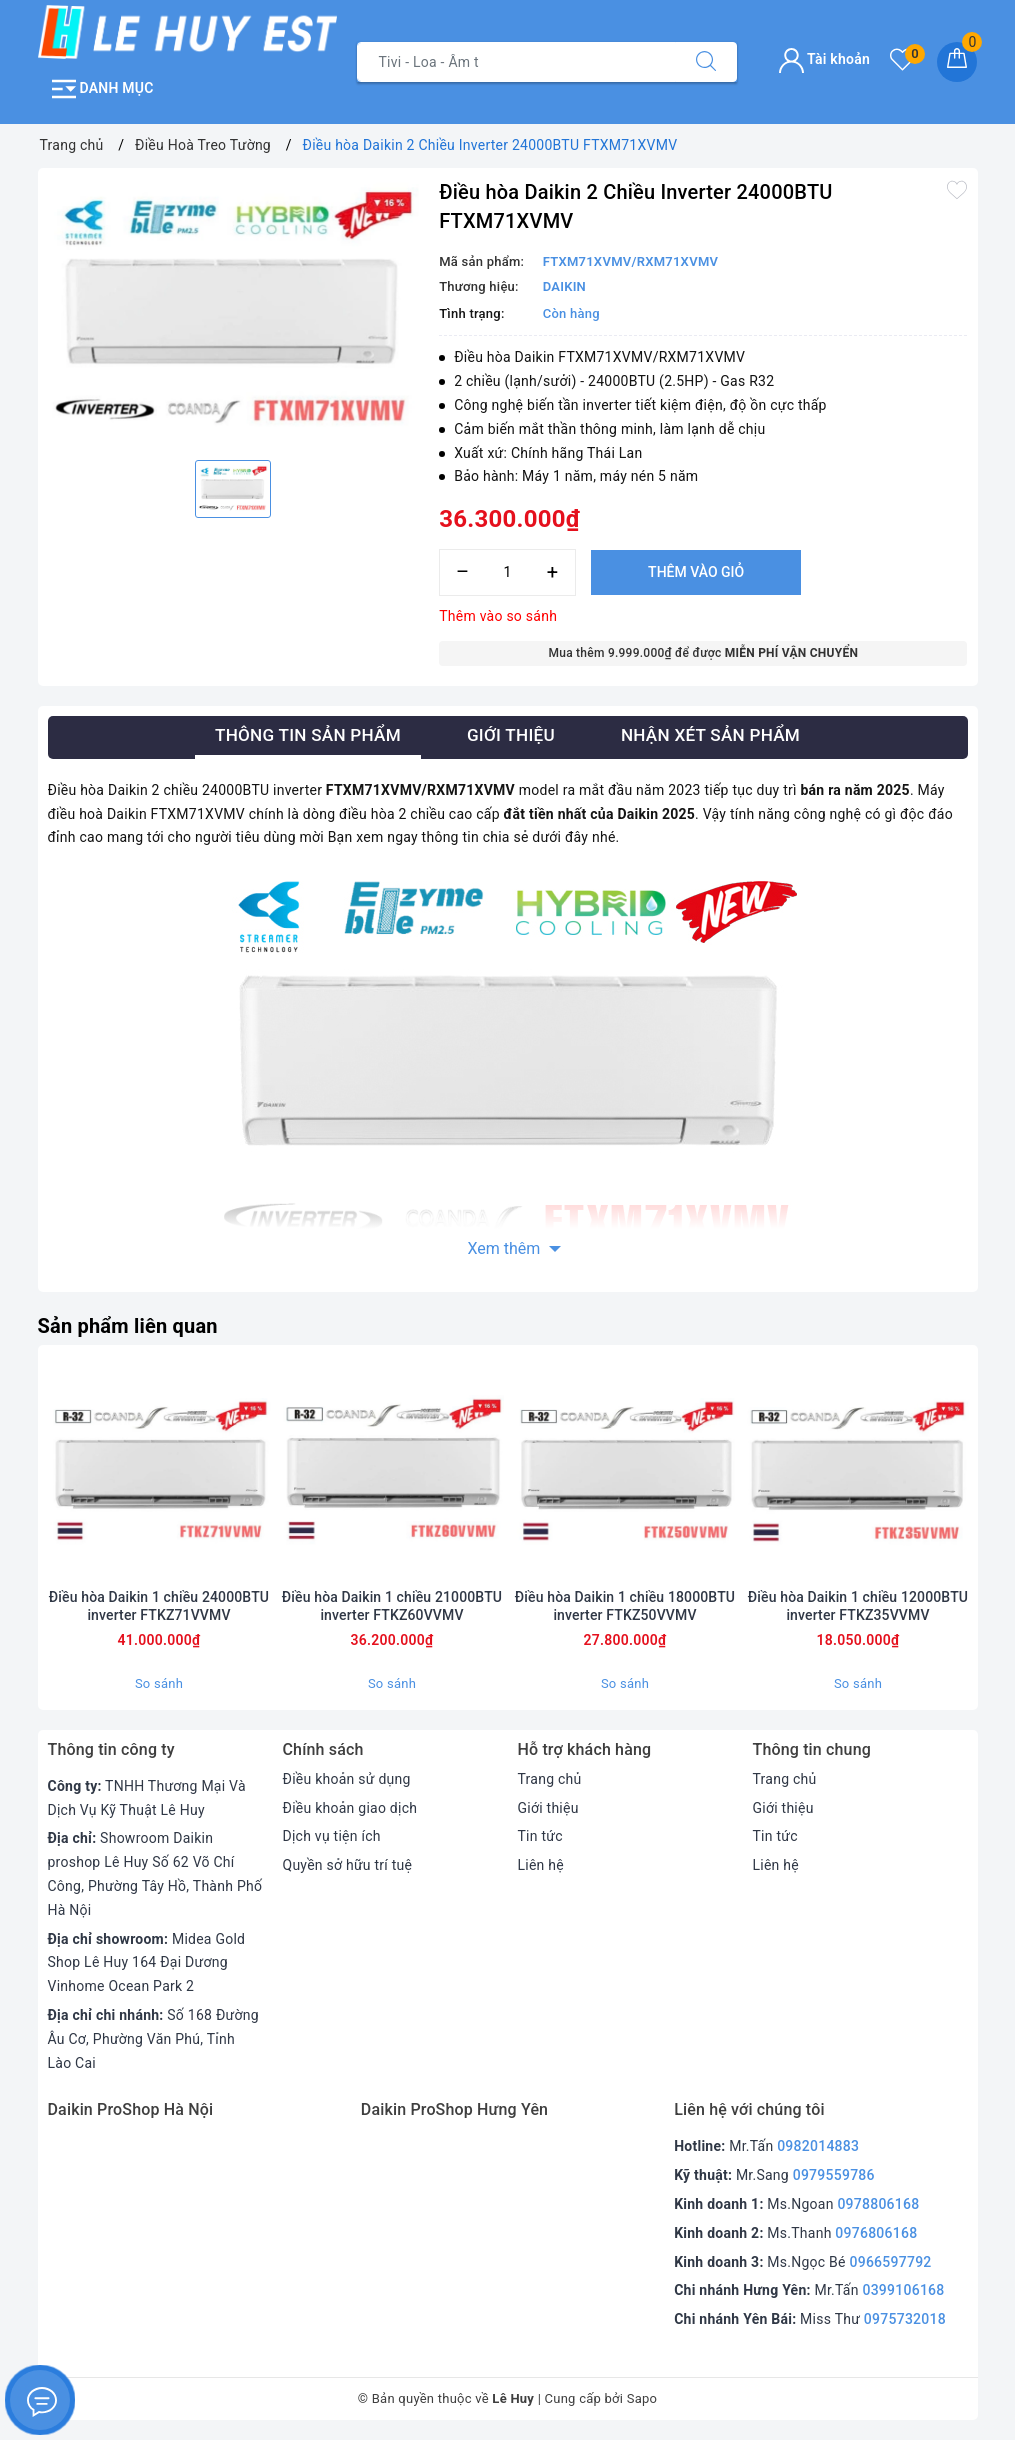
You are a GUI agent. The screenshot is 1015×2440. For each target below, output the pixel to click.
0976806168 (876, 2233)
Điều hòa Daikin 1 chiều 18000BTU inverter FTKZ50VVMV (625, 1606)
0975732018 (905, 2319)
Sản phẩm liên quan (128, 1326)
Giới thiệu (548, 1808)
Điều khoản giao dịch (350, 1808)
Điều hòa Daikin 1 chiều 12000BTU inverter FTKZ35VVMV (858, 1606)
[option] (234, 311)
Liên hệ (541, 1865)
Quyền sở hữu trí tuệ (348, 1865)
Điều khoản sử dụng (347, 1779)
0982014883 (818, 2146)
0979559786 (834, 2175)
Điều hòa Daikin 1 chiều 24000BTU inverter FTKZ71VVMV (159, 1606)
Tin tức (540, 1836)
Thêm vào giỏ (696, 572)
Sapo (642, 2398)
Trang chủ (550, 1779)
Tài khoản (824, 59)
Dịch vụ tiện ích (332, 1836)
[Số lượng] (507, 572)
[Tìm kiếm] (706, 62)
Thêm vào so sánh (498, 616)
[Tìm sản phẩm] (516, 62)
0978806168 (878, 2204)
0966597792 (890, 2262)
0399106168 (903, 2290)
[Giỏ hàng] (957, 62)
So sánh (159, 1683)
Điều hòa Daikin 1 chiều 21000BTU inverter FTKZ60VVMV (392, 1606)
